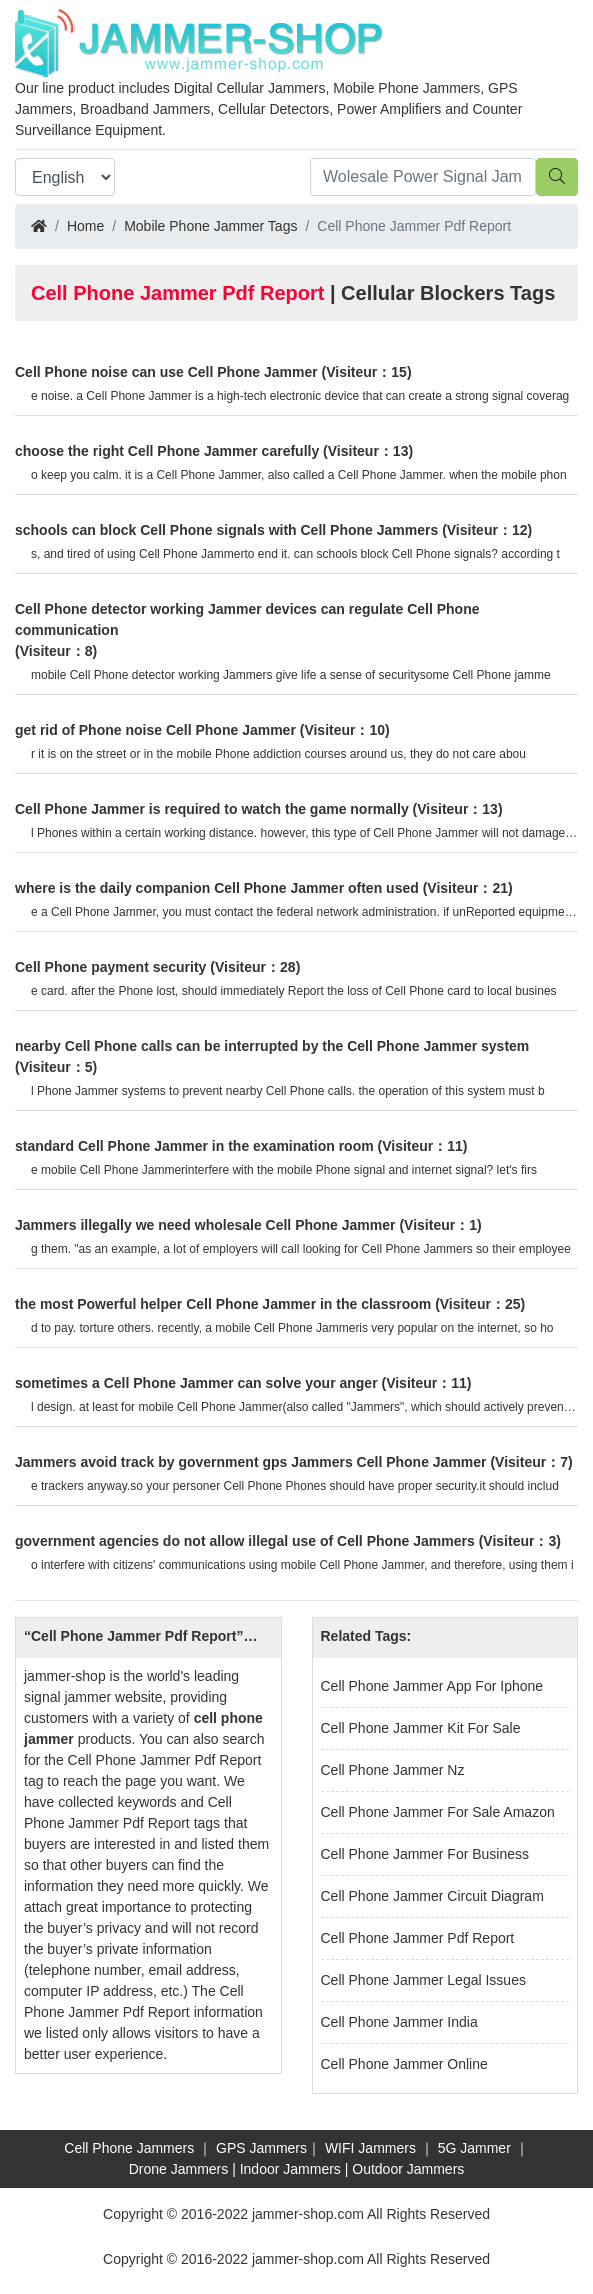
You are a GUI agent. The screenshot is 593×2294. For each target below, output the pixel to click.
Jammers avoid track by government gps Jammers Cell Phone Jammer (251, 1462)
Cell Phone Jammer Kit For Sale (421, 1728)
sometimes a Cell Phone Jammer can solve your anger (196, 1383)
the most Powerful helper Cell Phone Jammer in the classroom (223, 1304)
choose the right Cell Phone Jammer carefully (167, 451)
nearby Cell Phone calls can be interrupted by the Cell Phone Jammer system (272, 1046)
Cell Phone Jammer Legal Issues (423, 1980)
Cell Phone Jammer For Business (425, 1854)
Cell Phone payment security (110, 967)
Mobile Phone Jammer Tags (210, 226)
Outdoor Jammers (408, 2169)
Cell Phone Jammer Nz (393, 1770)
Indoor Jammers (290, 2169)
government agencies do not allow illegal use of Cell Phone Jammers (245, 1541)
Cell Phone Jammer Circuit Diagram (432, 1896)
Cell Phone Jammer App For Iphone (432, 1686)
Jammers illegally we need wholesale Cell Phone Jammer (205, 1225)
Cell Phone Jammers (129, 2148)
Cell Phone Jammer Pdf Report (418, 1938)
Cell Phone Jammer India (399, 2022)
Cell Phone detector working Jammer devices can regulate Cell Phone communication (247, 619)
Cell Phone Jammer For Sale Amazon (438, 1812)
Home (85, 226)
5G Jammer (474, 2148)
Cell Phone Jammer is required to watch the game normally (212, 809)
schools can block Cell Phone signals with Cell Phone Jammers (226, 530)
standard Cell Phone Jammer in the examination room (194, 1146)
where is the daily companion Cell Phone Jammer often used (217, 888)
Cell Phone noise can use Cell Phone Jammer (166, 372)
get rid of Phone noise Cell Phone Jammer (155, 730)
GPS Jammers (261, 2148)
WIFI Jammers (370, 2148)
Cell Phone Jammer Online (404, 2064)
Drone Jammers (179, 2169)
